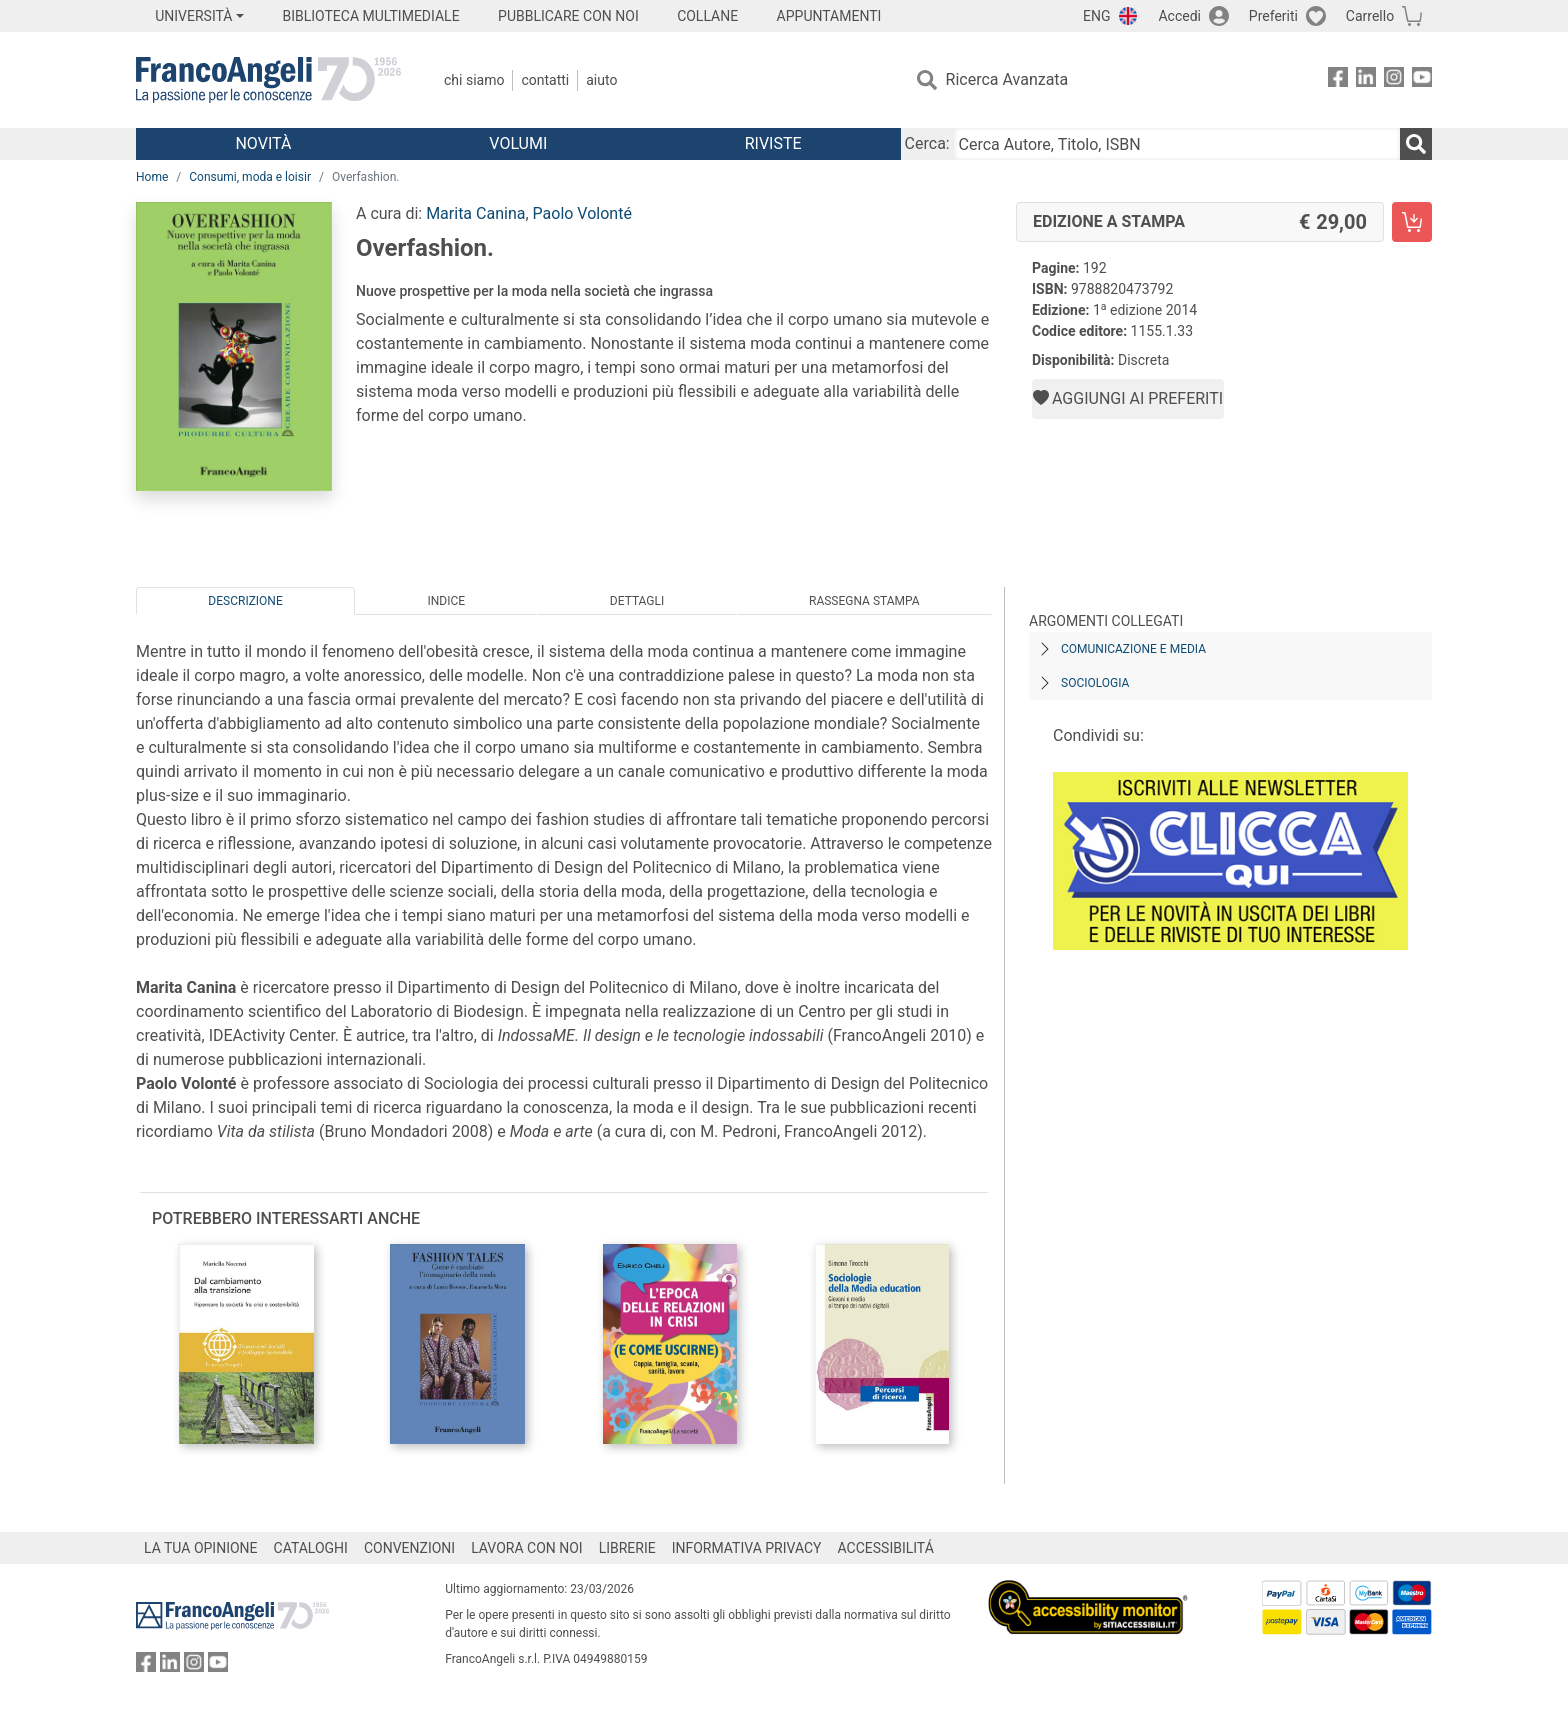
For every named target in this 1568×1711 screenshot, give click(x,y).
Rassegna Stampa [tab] (864, 601)
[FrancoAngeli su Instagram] (1394, 80)
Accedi (1179, 16)
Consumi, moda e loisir (250, 177)
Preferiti (1273, 16)
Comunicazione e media (1133, 649)
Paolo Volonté (582, 213)
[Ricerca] (1416, 144)
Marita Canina (475, 213)
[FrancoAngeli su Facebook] (1338, 80)
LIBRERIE (627, 1548)
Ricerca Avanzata (1007, 79)
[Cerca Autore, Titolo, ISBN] (1177, 144)
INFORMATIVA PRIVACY (747, 1548)
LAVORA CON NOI (527, 1548)
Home (152, 177)
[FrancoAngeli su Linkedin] (1366, 80)
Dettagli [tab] (637, 601)
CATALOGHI (311, 1548)
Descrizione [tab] (245, 601)
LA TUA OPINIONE (201, 1548)
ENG (1096, 16)
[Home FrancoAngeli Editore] (268, 80)
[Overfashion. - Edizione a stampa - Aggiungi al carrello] (1412, 222)
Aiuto (601, 80)
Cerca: (927, 143)
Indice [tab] (446, 601)
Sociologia (1095, 683)
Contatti (545, 80)
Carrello (1370, 16)
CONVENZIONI (409, 1548)
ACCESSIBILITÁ (886, 1548)
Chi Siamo (474, 80)
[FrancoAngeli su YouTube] (1422, 80)
